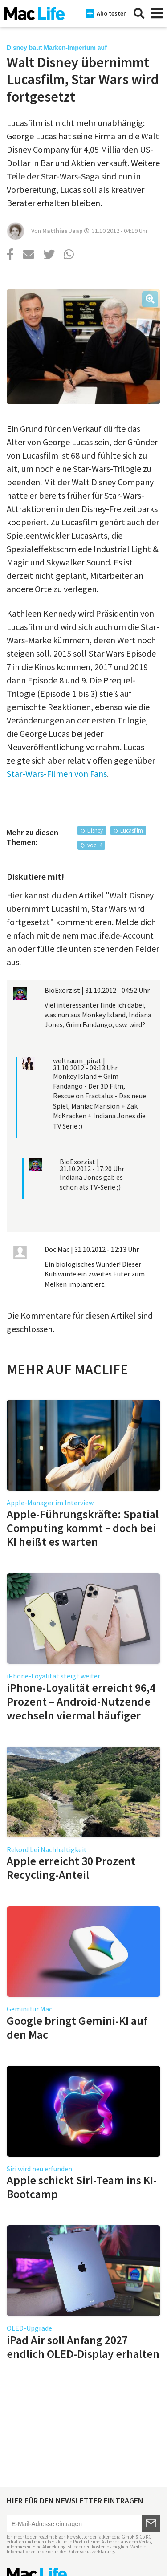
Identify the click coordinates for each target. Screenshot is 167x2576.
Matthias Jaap (62, 231)
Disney (95, 830)
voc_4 (94, 845)
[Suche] (139, 13)
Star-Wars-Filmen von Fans (57, 773)
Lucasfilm (131, 830)
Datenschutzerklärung (90, 2551)
